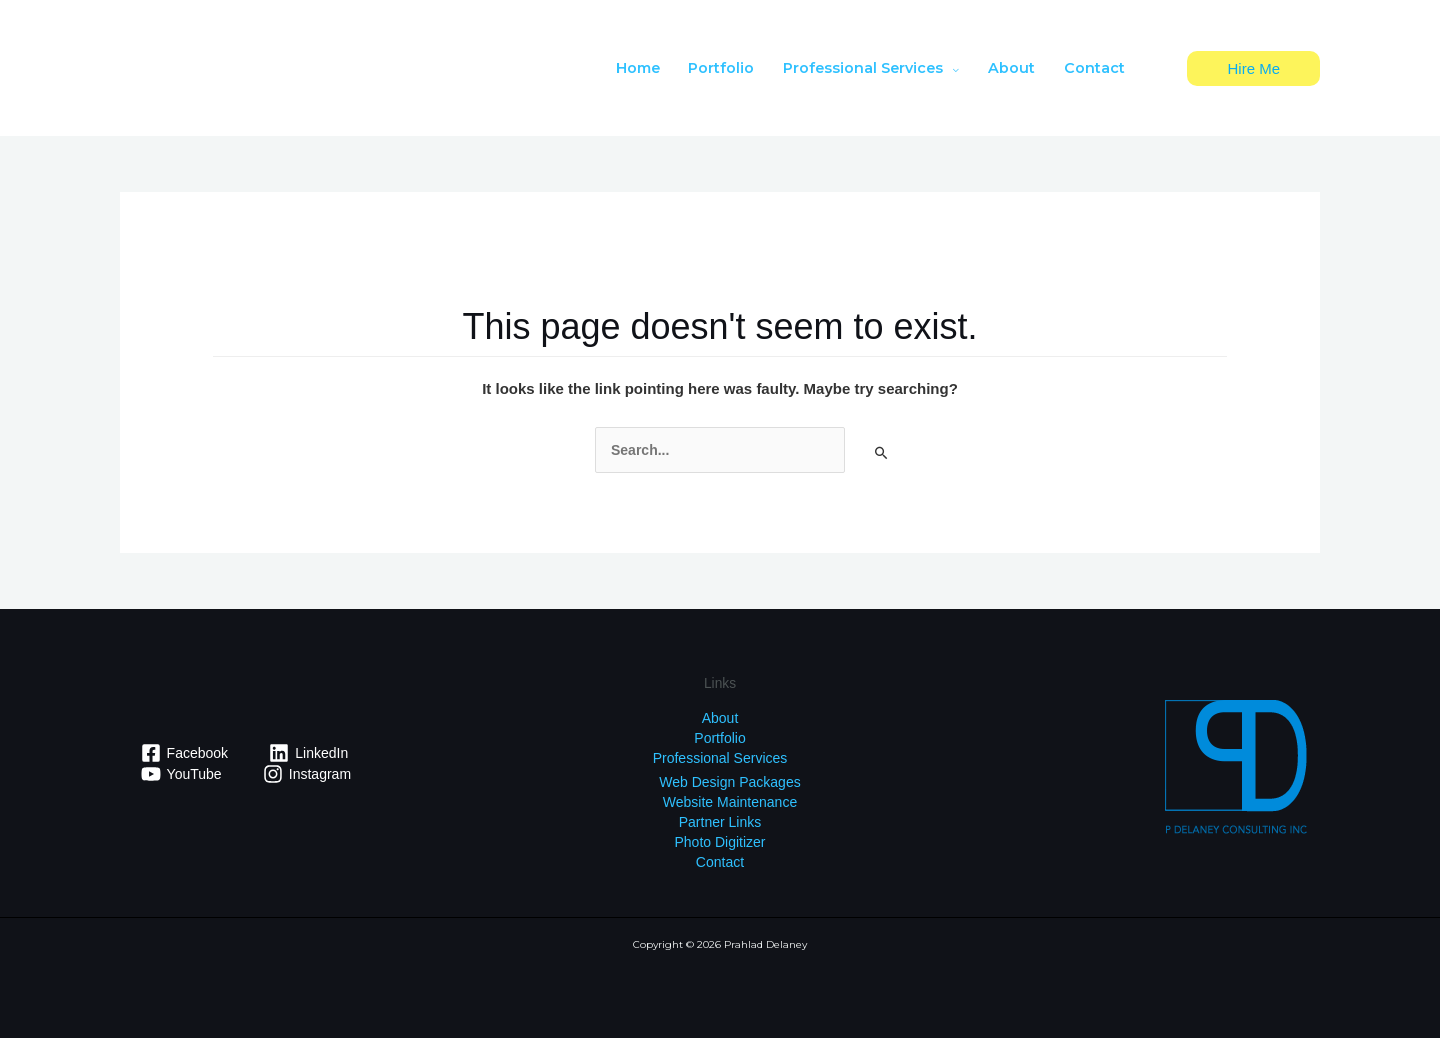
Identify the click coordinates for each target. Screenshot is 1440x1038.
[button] (1253, 68)
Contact (720, 862)
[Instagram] (306, 774)
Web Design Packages (729, 782)
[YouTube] (181, 774)
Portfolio (719, 738)
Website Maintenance (730, 802)
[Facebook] (184, 753)
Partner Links (720, 822)
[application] (951, 68)
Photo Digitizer (719, 842)
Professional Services (720, 758)
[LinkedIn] (309, 753)
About (720, 718)
